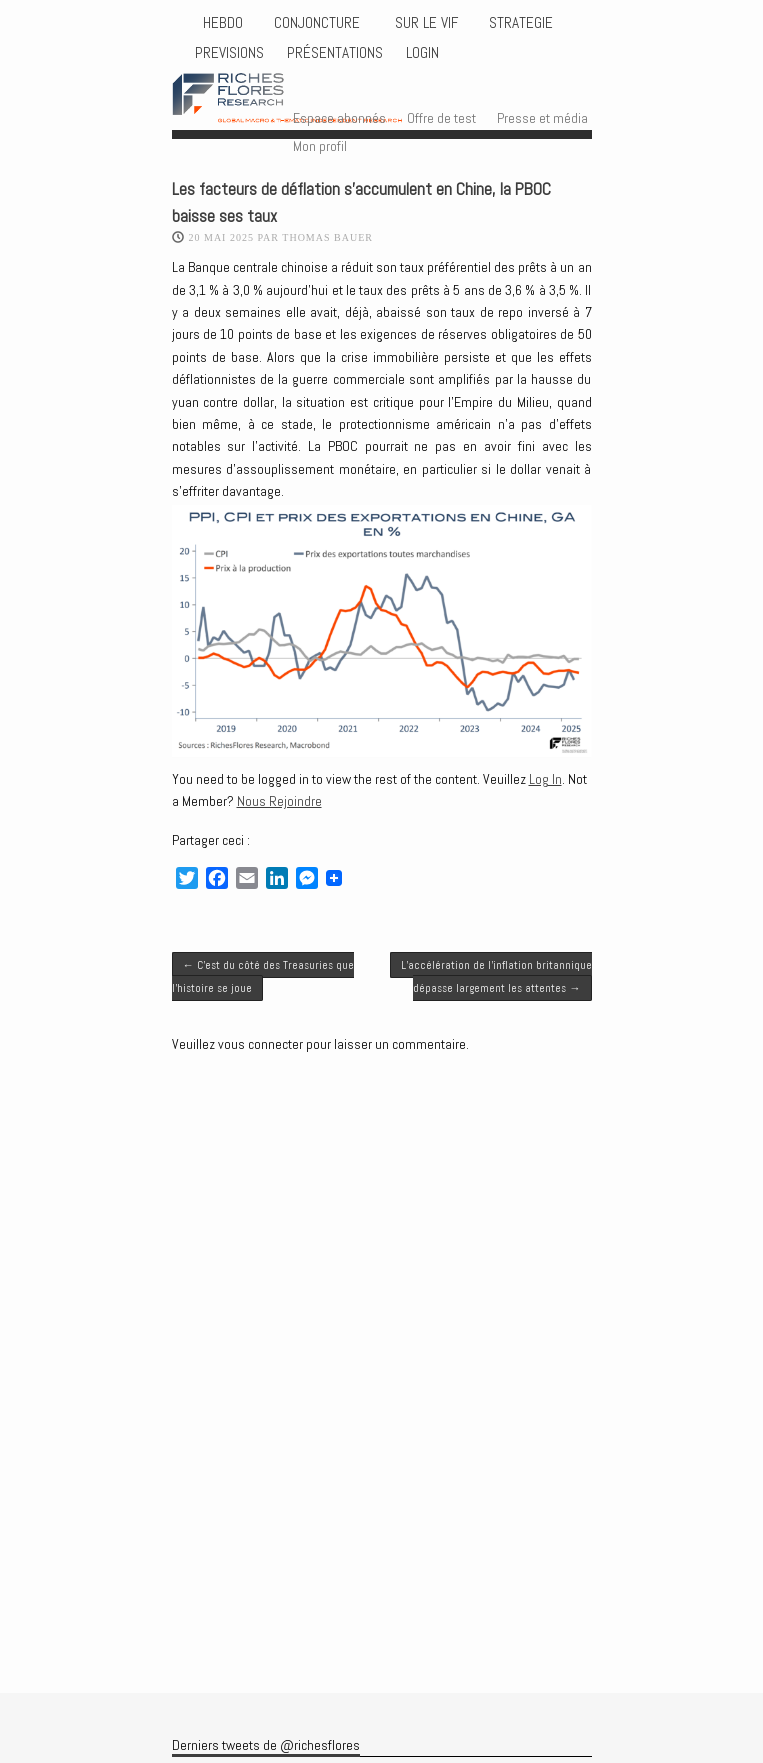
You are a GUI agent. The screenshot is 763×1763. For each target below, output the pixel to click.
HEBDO (223, 23)
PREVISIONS (229, 53)
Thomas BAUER (327, 237)
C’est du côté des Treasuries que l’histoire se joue (263, 976)
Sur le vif (424, 23)
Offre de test (441, 118)
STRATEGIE (519, 23)
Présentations (335, 53)
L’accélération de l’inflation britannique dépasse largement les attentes (496, 976)
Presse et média (542, 118)
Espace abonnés (339, 118)
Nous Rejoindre (279, 801)
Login (422, 53)
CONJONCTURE (319, 23)
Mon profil (320, 146)
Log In (545, 779)
